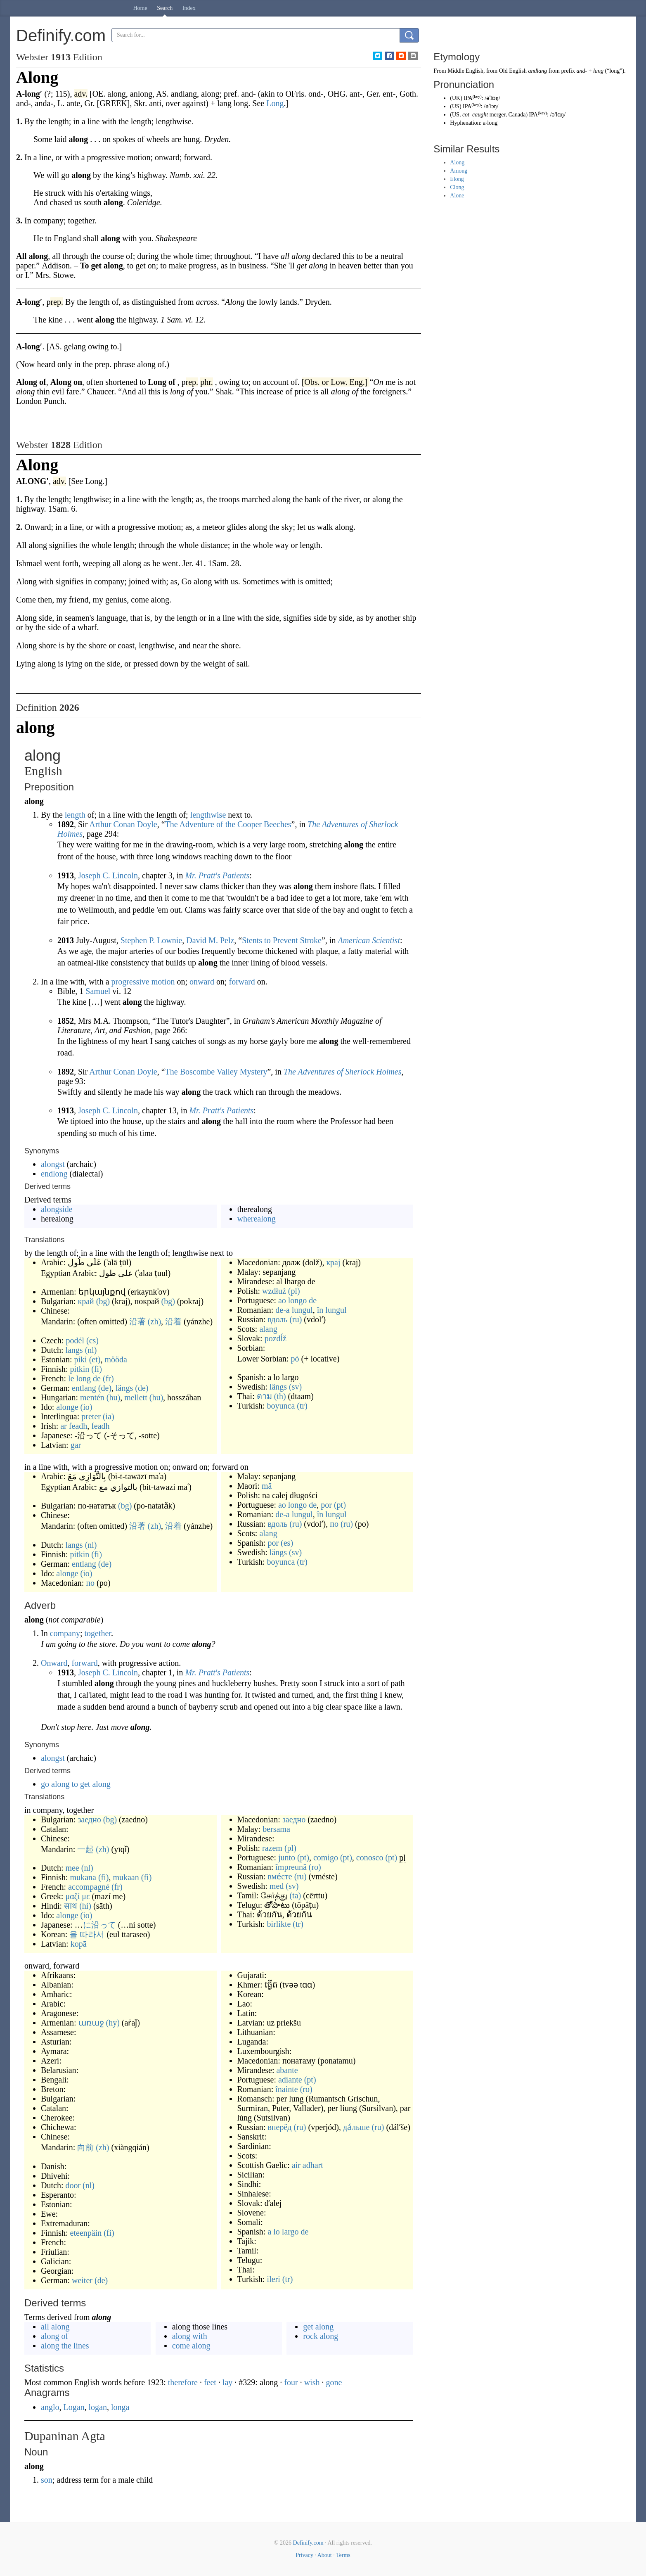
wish (312, 2382)
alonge (67, 1406)
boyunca (281, 1405)
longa (120, 2407)
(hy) (113, 2022)
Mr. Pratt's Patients (217, 875)
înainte (286, 2089)
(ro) (315, 1867)
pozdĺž (275, 1338)
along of (54, 2336)
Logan (73, 2407)
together (98, 1633)
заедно (89, 1819)
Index (189, 8)
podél (75, 1340)
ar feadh (73, 1425)
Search (165, 8)
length (75, 814)
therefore (183, 2382)
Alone (457, 195)
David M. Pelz (210, 940)
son (46, 2479)
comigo (325, 1857)
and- (581, 71)
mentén (92, 1397)
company (65, 1633)
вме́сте (279, 1876)
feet (210, 2382)
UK (456, 98)
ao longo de (297, 1300)
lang (598, 71)
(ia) (108, 1416)
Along (457, 162)
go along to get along (76, 1783)
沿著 (137, 1321)
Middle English (465, 71)
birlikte (279, 1923)
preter (91, 1416)
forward (242, 981)
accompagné (88, 1886)
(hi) (85, 1905)
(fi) (96, 1368)
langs (74, 1349)
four (291, 2382)
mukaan (126, 1877)
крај (333, 1262)
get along (318, 2326)
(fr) (108, 1378)
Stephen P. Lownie (151, 940)
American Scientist (369, 940)
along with (189, 2336)
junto (286, 1857)
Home (140, 8)
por (326, 1504)
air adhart (307, 2165)
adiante (290, 2079)
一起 (85, 1849)
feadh (100, 1425)
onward (201, 981)
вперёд (279, 2127)
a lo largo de (287, 2231)
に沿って (99, 1924)
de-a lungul (294, 1309)
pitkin (80, 1368)
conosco (369, 1857)
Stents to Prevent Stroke (282, 940)
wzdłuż (274, 1290)
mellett (135, 1397)
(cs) (92, 1340)
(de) (104, 1387)
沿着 (173, 1321)
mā (267, 1485)
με (86, 1896)
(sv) (295, 1386)
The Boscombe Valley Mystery (216, 1071)
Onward (54, 1663)
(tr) (302, 1405)
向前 (85, 2147)
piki (80, 1359)
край (86, 1301)
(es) (287, 1542)
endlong (54, 1173)
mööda (115, 1359)
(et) (95, 1359)
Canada (516, 114)
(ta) (295, 1895)
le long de (84, 1378)
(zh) (154, 1321)
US (455, 106)
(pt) (340, 1504)
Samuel (97, 991)
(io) (86, 1406)
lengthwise (208, 814)
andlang (537, 71)
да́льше (356, 2127)
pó (295, 1358)
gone (334, 2382)
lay (227, 2382)
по (90, 1582)
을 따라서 (86, 1934)
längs (124, 1387)
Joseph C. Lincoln (108, 875)
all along (55, 2326)
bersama (276, 1829)
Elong (457, 179)
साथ (70, 1905)
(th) (280, 1396)
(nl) (91, 1349)
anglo (50, 2407)
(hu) (113, 1397)
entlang (84, 1387)
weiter (82, 2280)
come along (191, 2345)
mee (72, 1867)
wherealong (256, 1218)
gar (76, 1444)
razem (272, 1848)
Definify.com (308, 2543)
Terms (343, 2555)
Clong (457, 187)
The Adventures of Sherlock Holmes (343, 1071)
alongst (53, 1164)
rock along (320, 2336)
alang (268, 1328)
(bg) (103, 1301)
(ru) (295, 1319)
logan (98, 2407)
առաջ (91, 2022)
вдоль (277, 1319)
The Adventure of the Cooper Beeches (228, 824)
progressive (130, 981)
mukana (83, 1877)
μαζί (72, 1896)
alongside (57, 1209)
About (324, 2555)
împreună (291, 1867)
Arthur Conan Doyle (123, 824)
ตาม (264, 1396)
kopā (79, 1943)
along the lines (65, 2345)
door (72, 2185)
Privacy (304, 2555)
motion (163, 981)
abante (287, 2070)
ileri (273, 2279)
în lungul (332, 1309)
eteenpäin (86, 2232)
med (277, 1885)
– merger (484, 114)
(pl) (294, 1290)
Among (458, 171)
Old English (513, 71)
